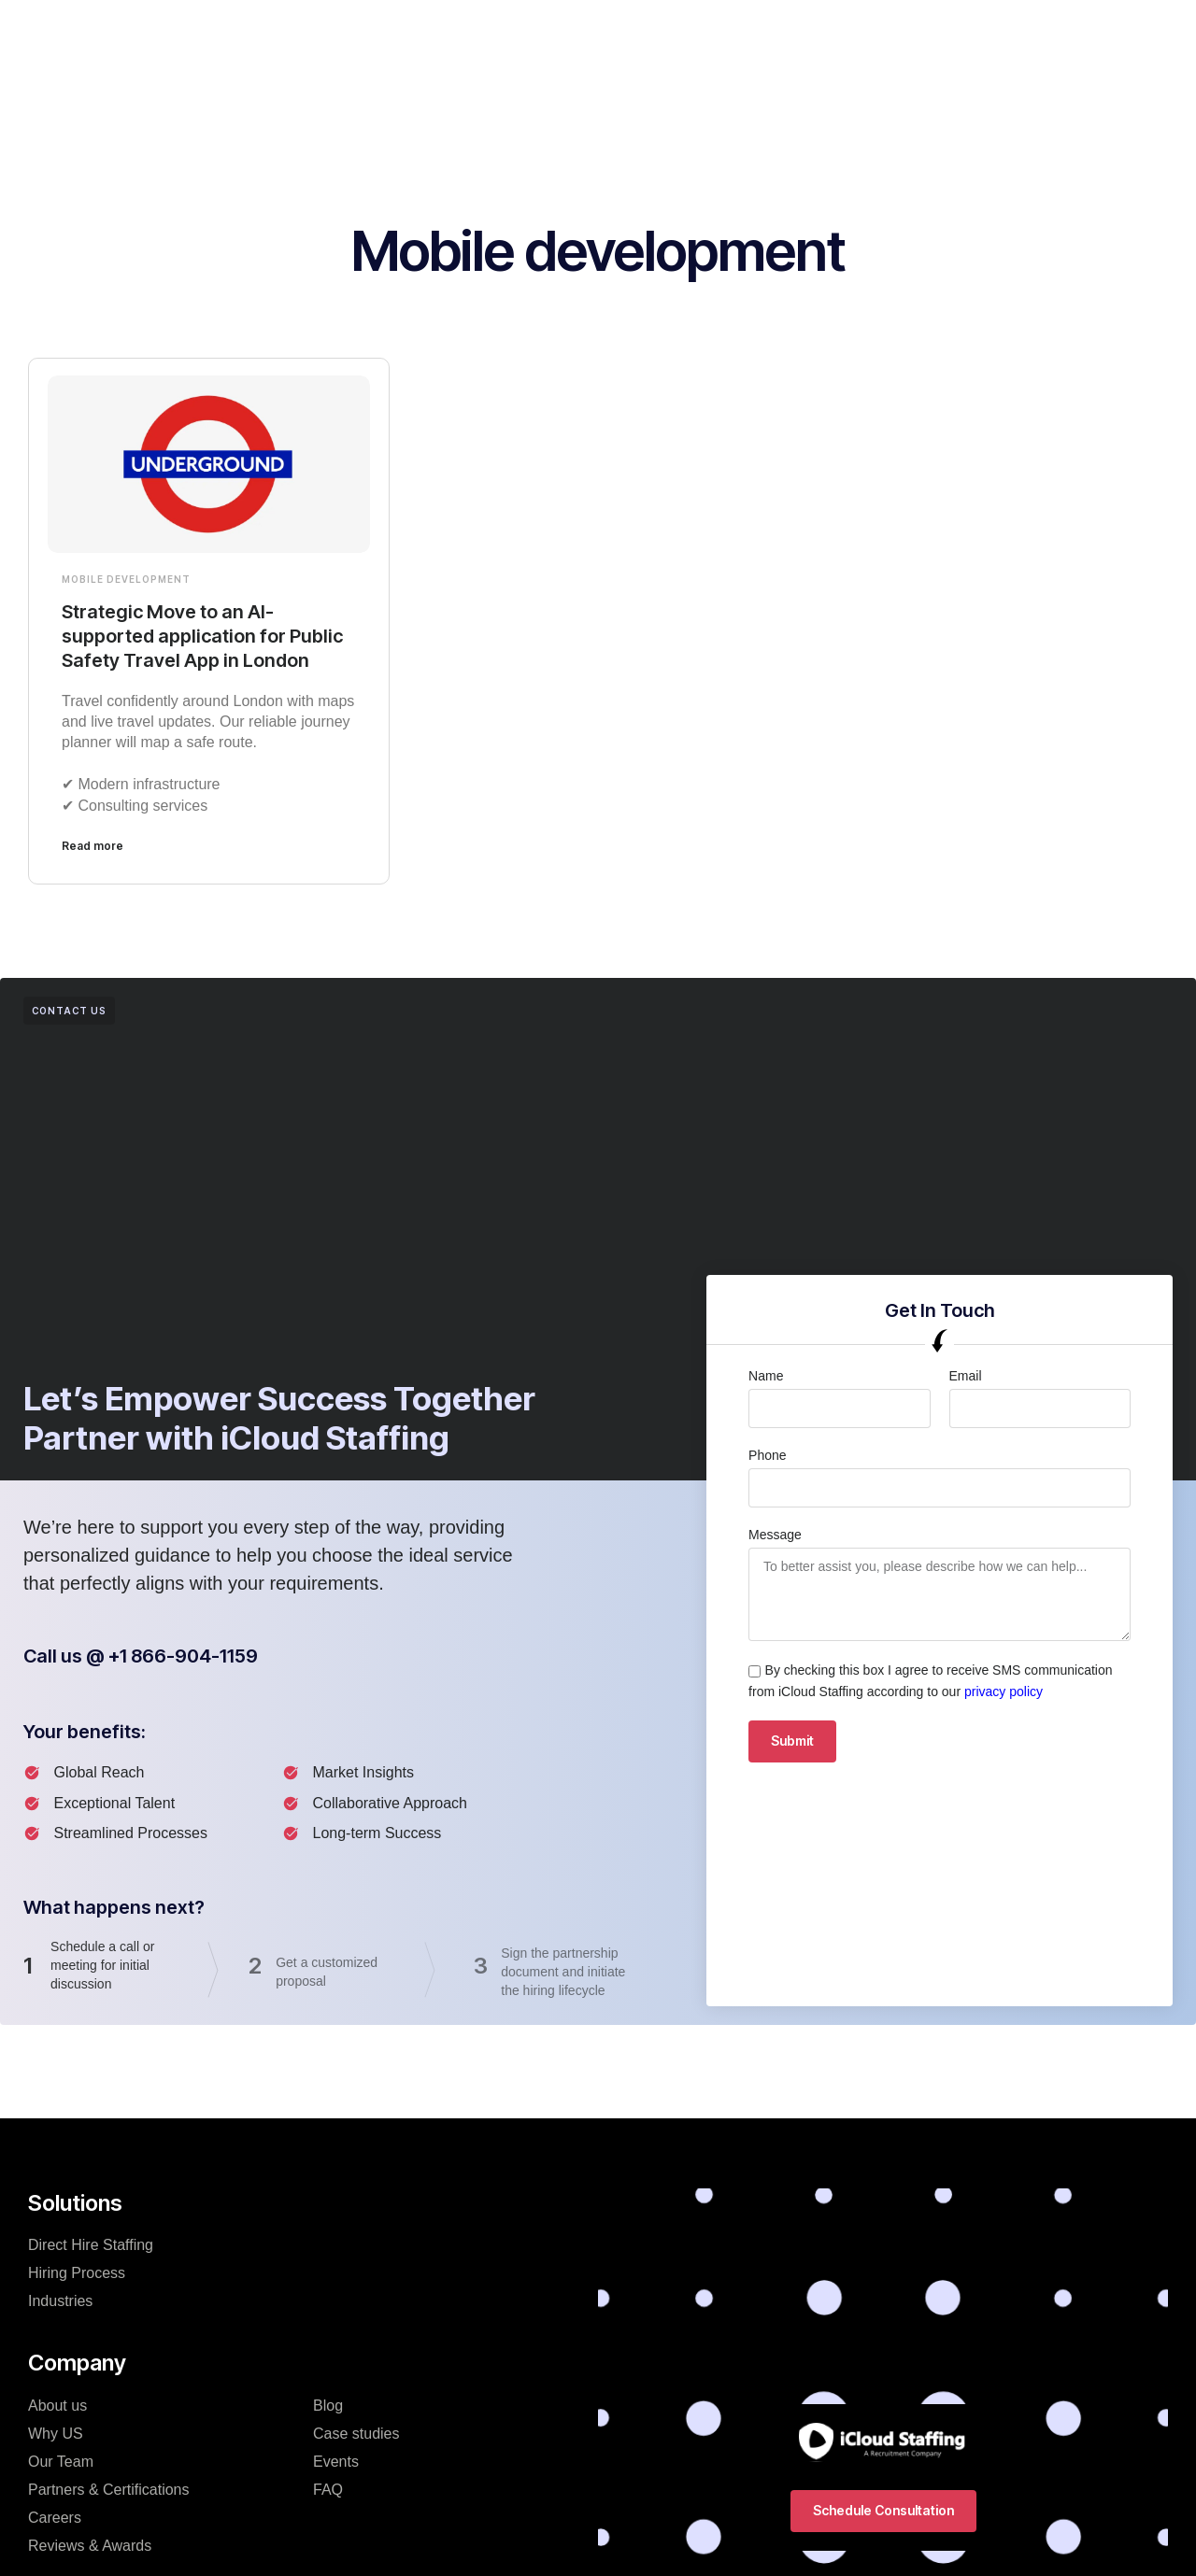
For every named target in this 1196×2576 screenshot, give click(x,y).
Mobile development (126, 579)
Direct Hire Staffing (90, 2245)
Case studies (356, 2434)
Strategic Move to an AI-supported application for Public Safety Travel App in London (202, 636)
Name (765, 1375)
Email (965, 1375)
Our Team (60, 2462)
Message (775, 1534)
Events (336, 2462)
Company (473, 31)
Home (295, 31)
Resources (804, 31)
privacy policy (1003, 1691)
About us (57, 2405)
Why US (55, 2434)
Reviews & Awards (89, 2546)
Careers (54, 2518)
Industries (571, 31)
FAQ (328, 2490)
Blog (328, 2405)
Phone (767, 1455)
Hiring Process (686, 31)
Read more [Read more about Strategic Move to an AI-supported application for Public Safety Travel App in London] (92, 846)
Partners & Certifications (109, 2490)
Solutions (378, 31)
